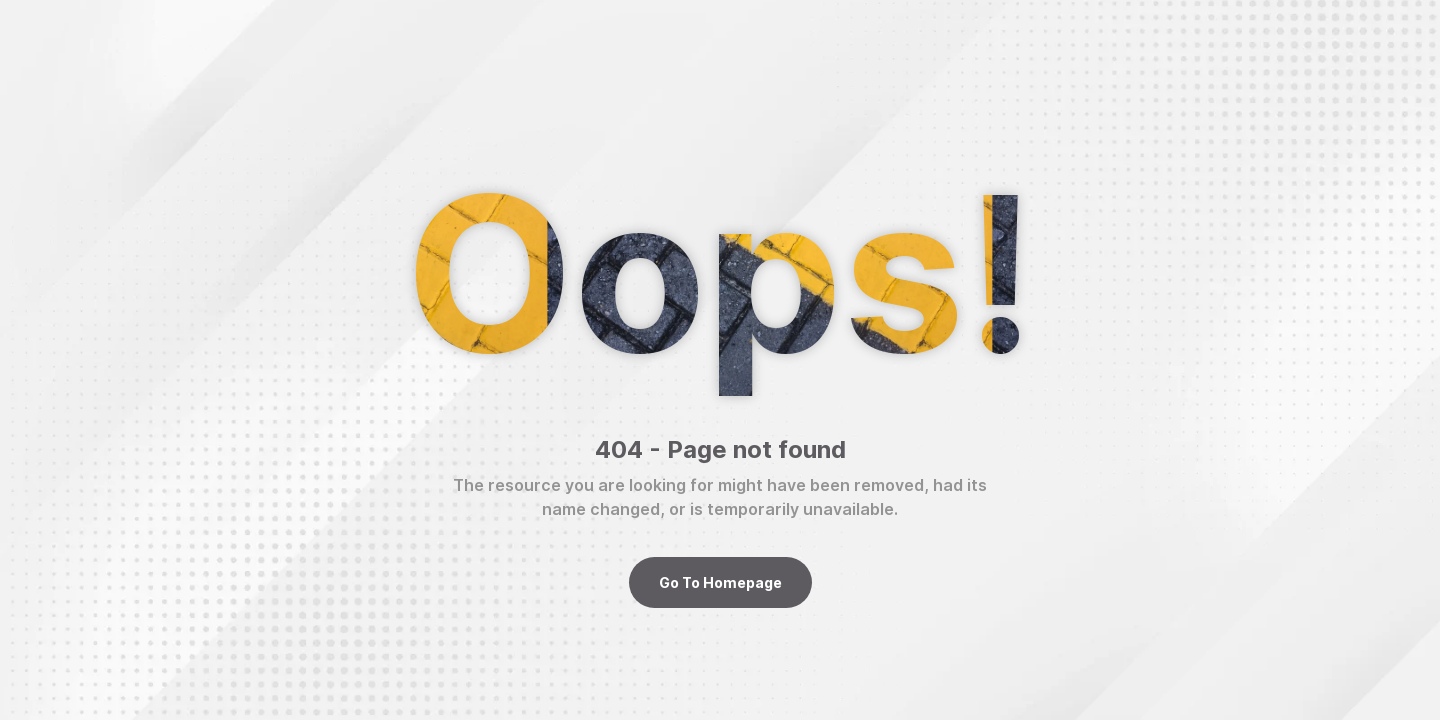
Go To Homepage (720, 582)
